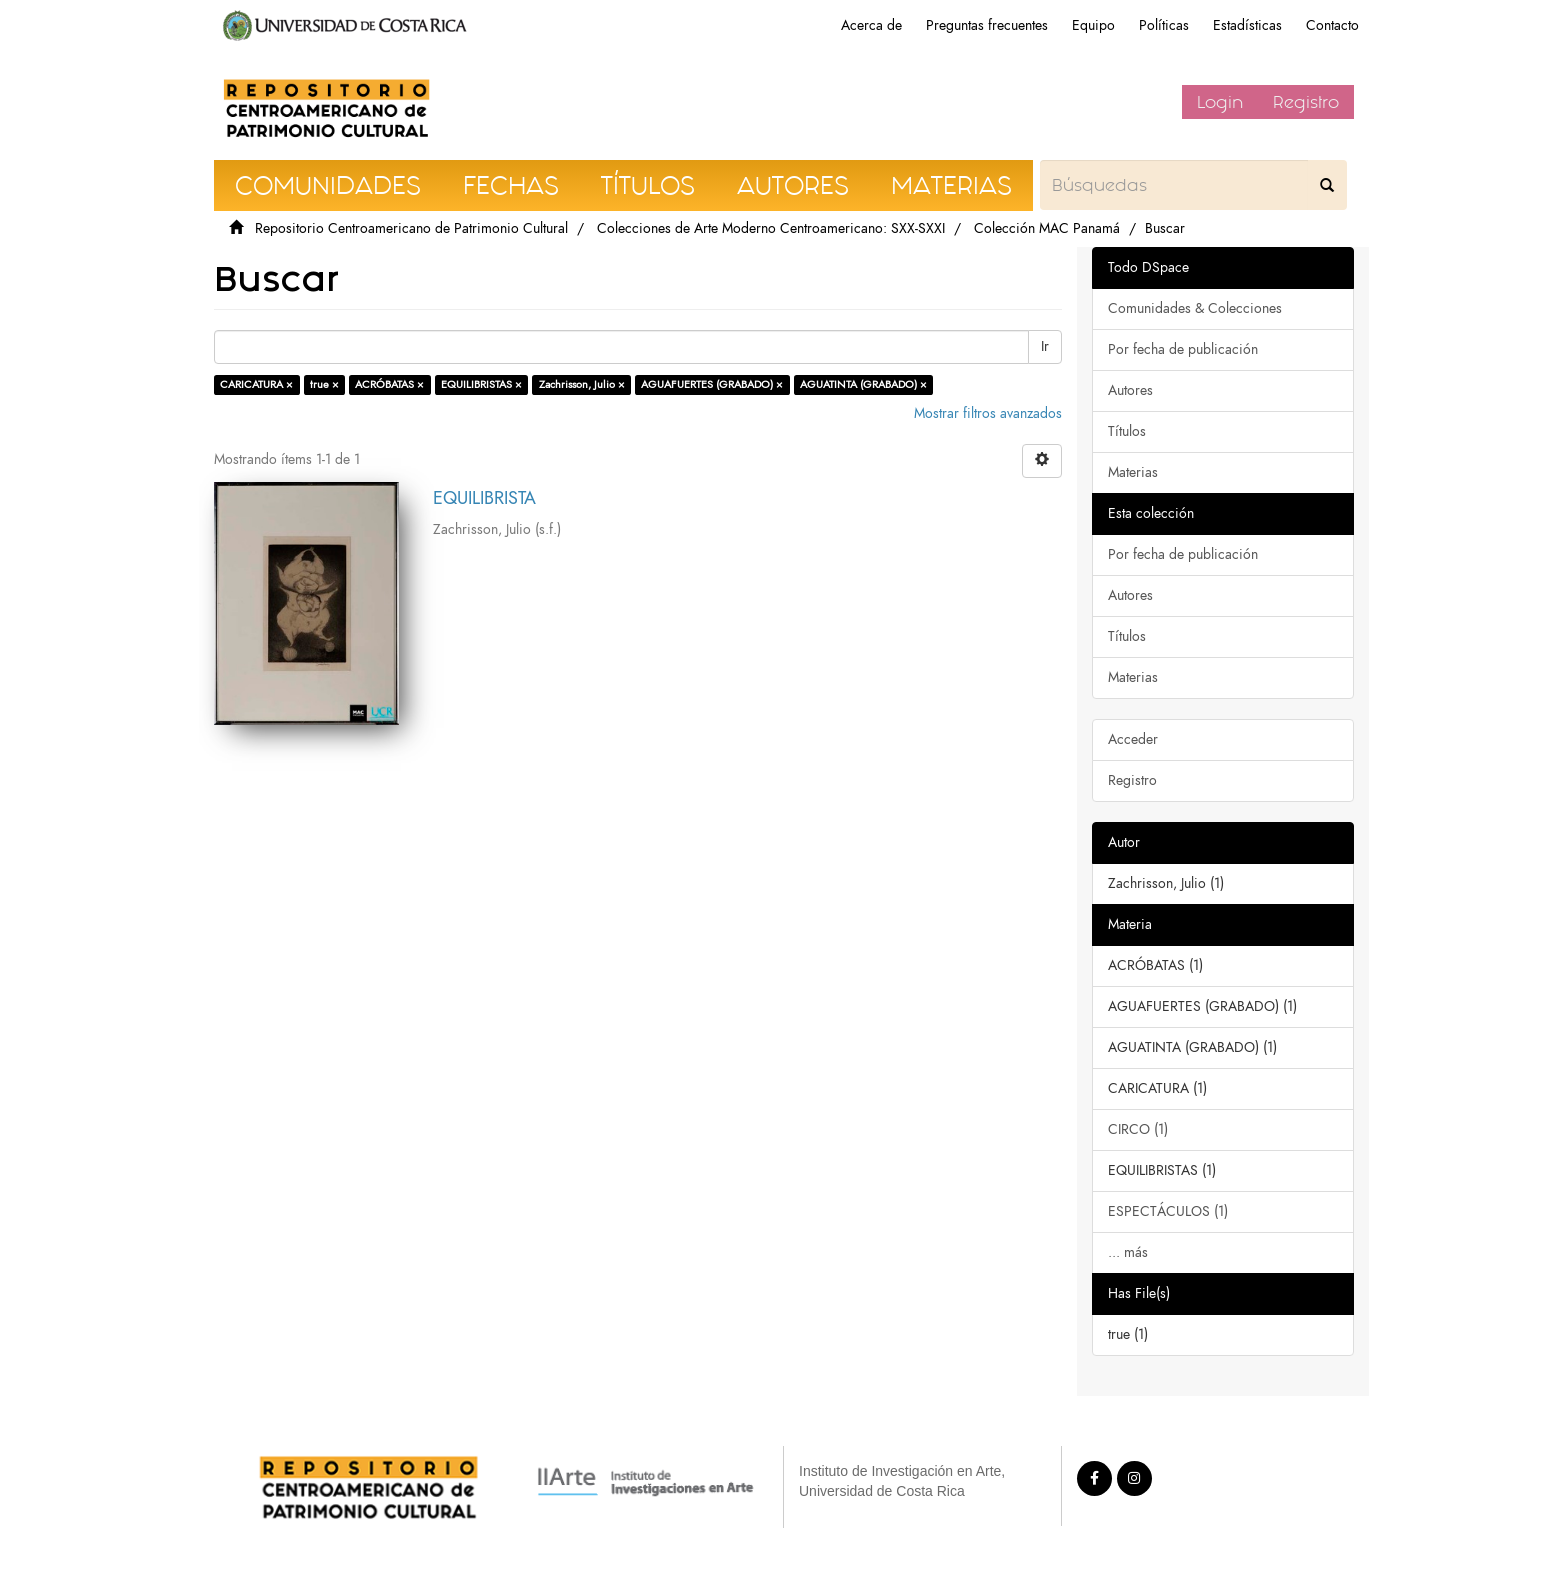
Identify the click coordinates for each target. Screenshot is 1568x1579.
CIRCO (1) (1138, 1129)
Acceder (1133, 739)
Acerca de (871, 25)
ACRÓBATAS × (389, 384)
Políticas (1164, 25)
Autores (1130, 390)
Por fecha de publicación (1183, 349)
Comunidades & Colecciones (1195, 308)
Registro (1306, 102)
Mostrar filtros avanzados (988, 413)
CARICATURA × (256, 384)
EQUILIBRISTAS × (481, 384)
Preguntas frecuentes (987, 25)
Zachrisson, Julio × (582, 384)
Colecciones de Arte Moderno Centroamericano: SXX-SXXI (771, 228)
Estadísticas (1247, 25)
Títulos (1127, 431)
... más (1128, 1252)
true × (324, 384)
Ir (1045, 346)
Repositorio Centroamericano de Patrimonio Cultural (411, 228)
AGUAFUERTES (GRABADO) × (712, 384)
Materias (1133, 472)
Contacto (1332, 25)
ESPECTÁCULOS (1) (1168, 1211)
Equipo (1093, 25)
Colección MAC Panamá (1047, 228)
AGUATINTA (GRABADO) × (863, 384)
